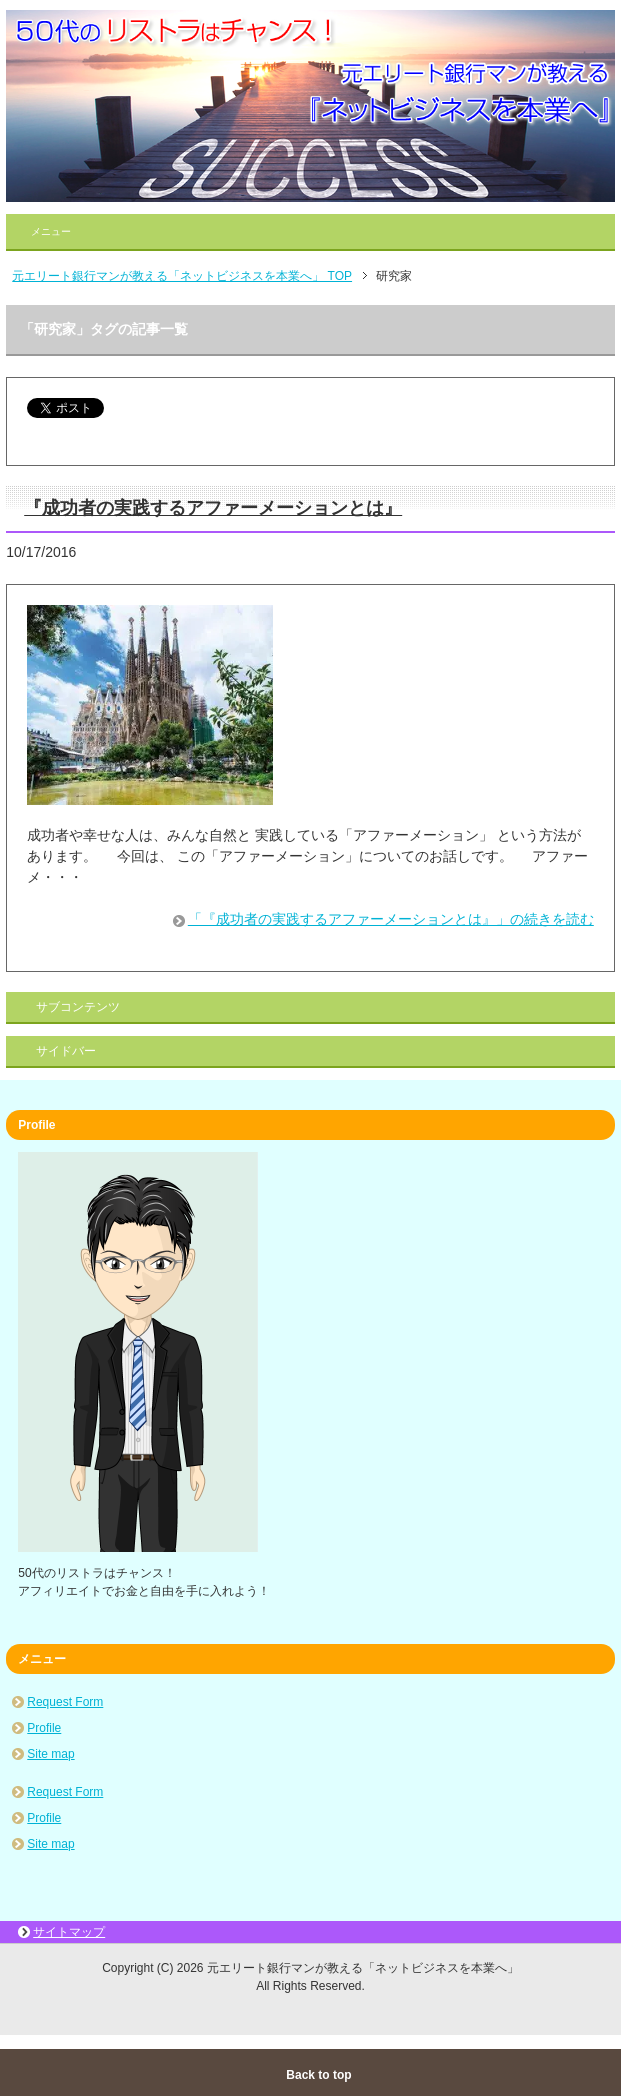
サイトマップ (69, 1932)
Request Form (65, 1702)
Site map (50, 1754)
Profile (44, 1728)
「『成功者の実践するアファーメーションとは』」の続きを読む (391, 919)
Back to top (318, 2075)
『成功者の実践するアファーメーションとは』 (213, 508)
